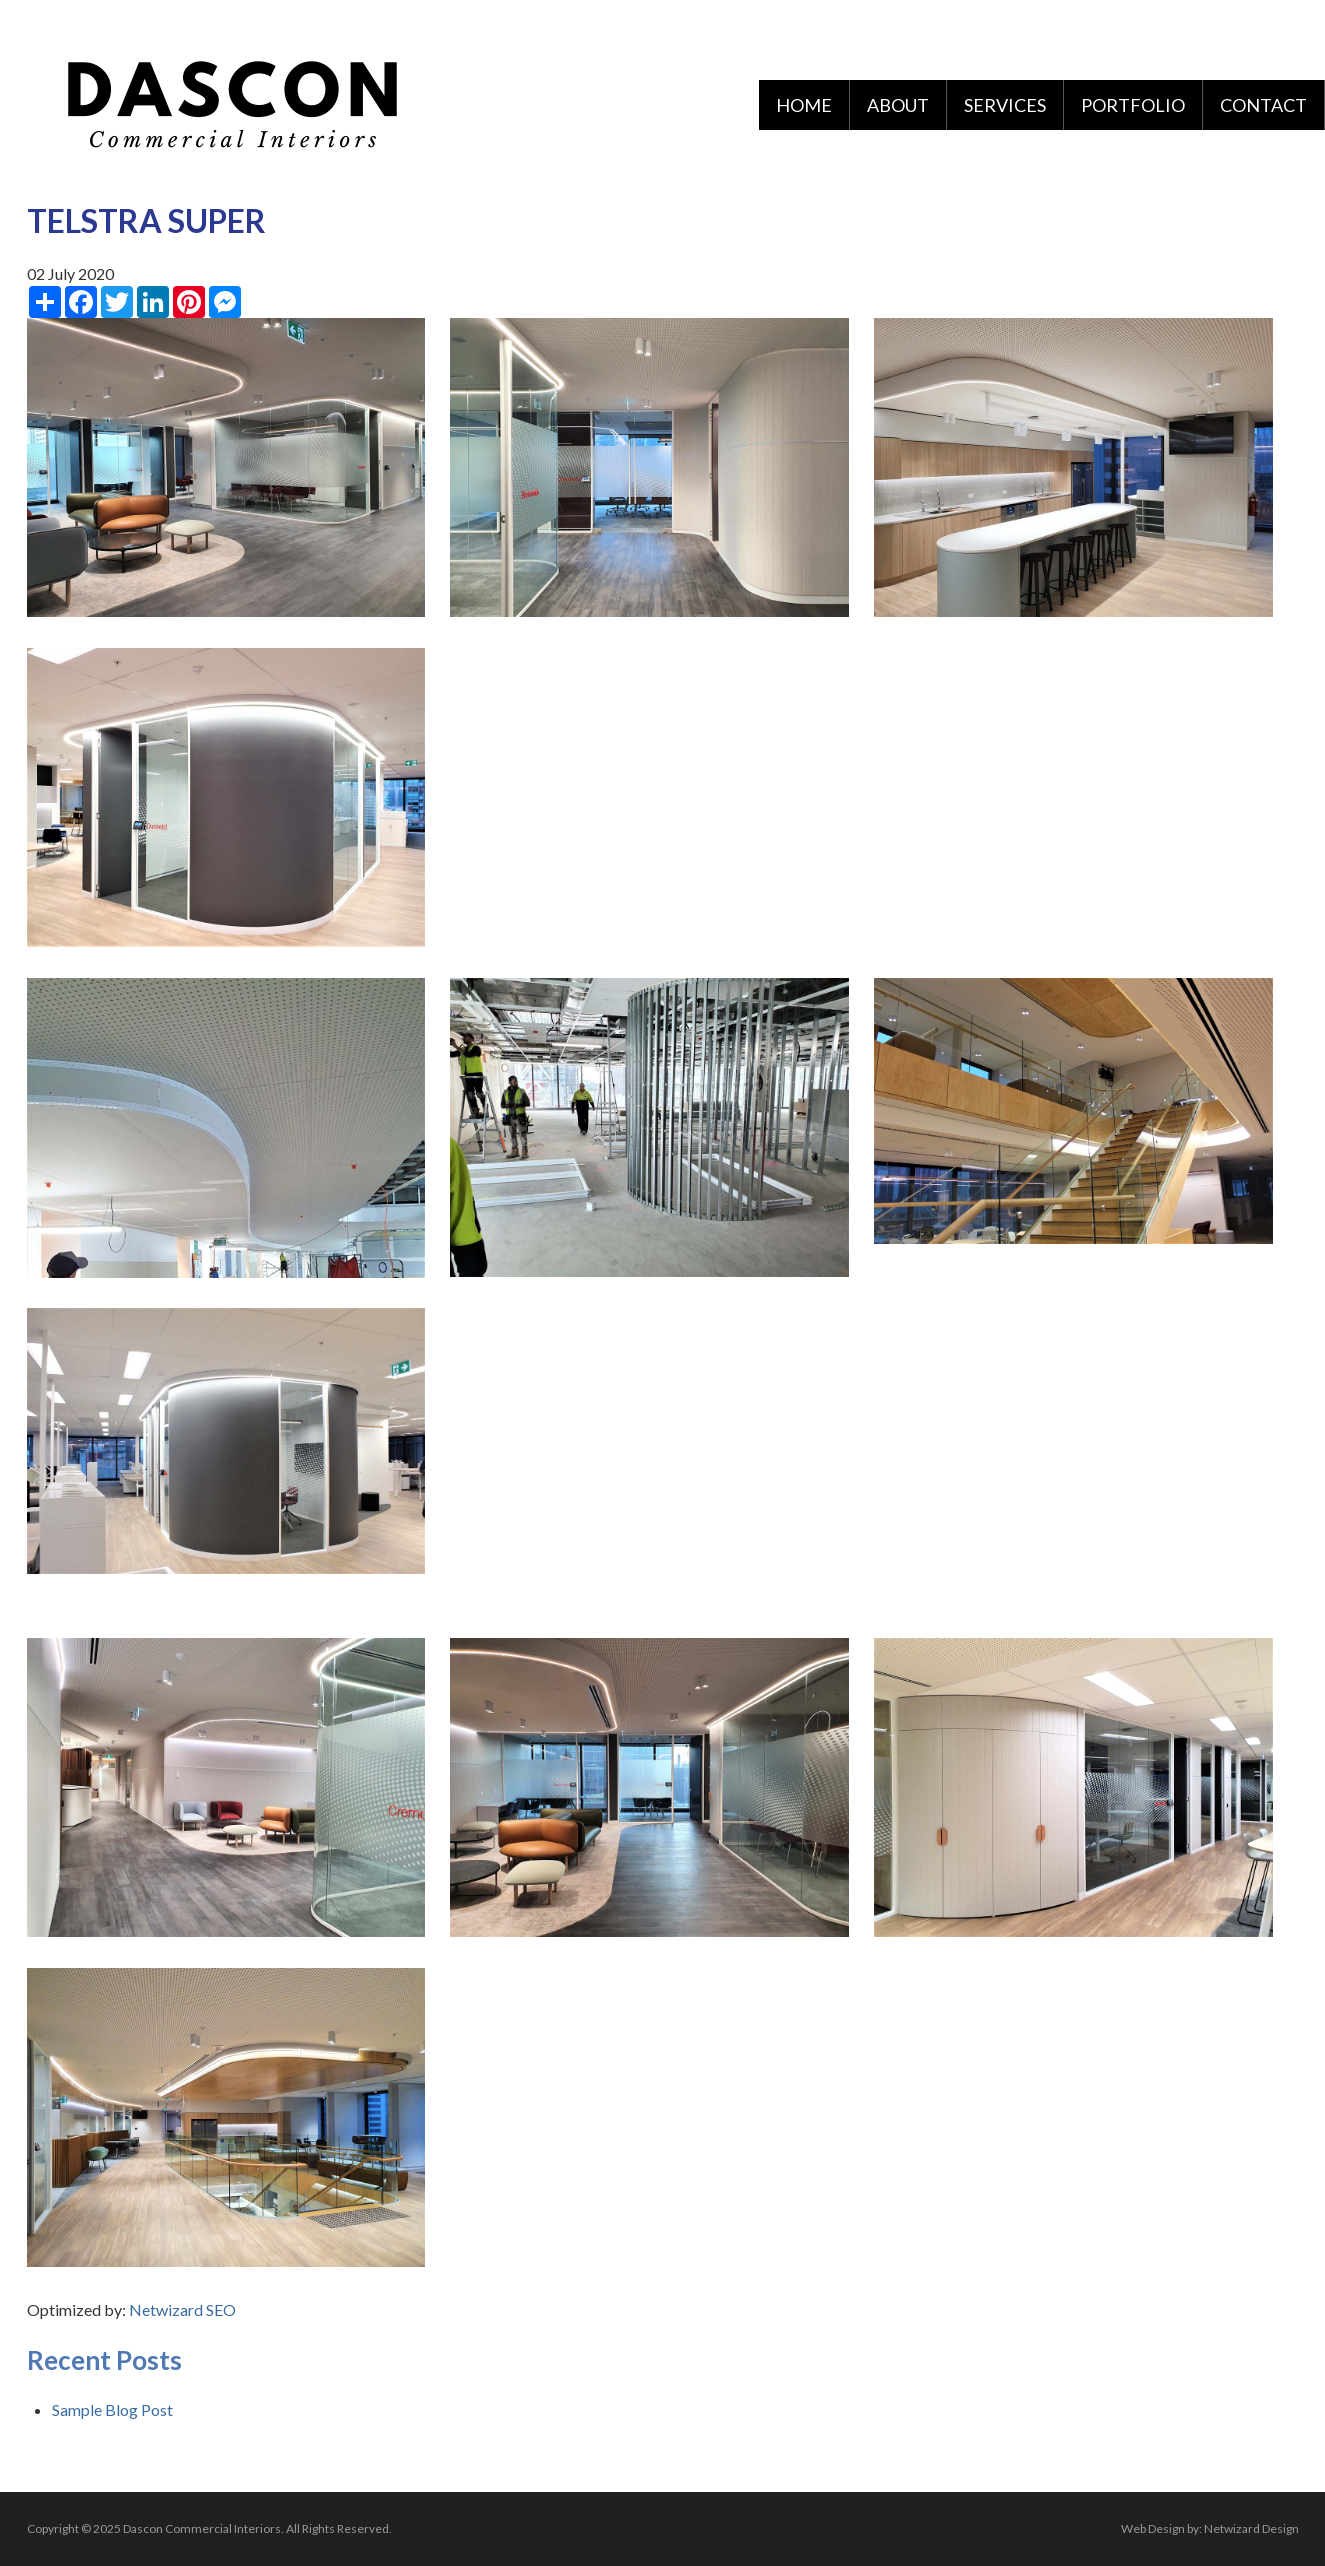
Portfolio (1133, 105)
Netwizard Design (1251, 2528)
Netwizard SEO (182, 2309)
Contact (1263, 105)
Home (804, 105)
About (898, 105)
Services (1005, 105)
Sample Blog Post (112, 2409)
